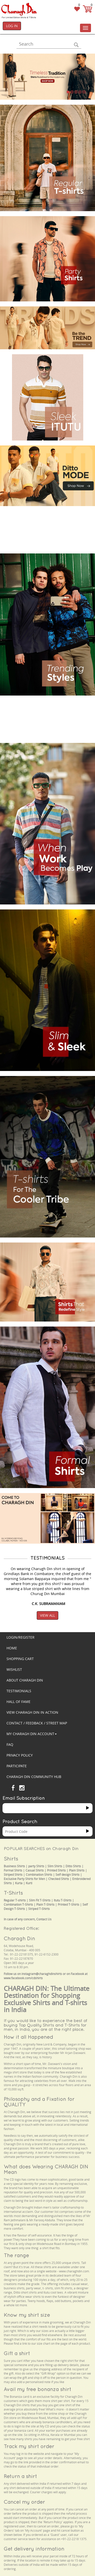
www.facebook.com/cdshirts (23, 1978)
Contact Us (44, 1919)
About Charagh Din (24, 1680)
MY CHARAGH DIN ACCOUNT (31, 1733)
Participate (16, 1766)
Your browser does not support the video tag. (47, 529)
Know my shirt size (27, 2315)
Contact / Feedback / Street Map (36, 1723)
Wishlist (14, 1669)
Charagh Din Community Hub (33, 1776)
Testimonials (18, 1690)
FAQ (9, 1744)
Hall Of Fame (18, 1701)
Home (11, 1648)
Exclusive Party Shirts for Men (24, 1879)
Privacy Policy (19, 1755)
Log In (12, 25)
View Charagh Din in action (32, 1712)
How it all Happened (28, 2037)
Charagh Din (19, 1938)
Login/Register (20, 1637)
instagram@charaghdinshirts (42, 1974)
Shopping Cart (20, 1658)
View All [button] (47, 1615)
